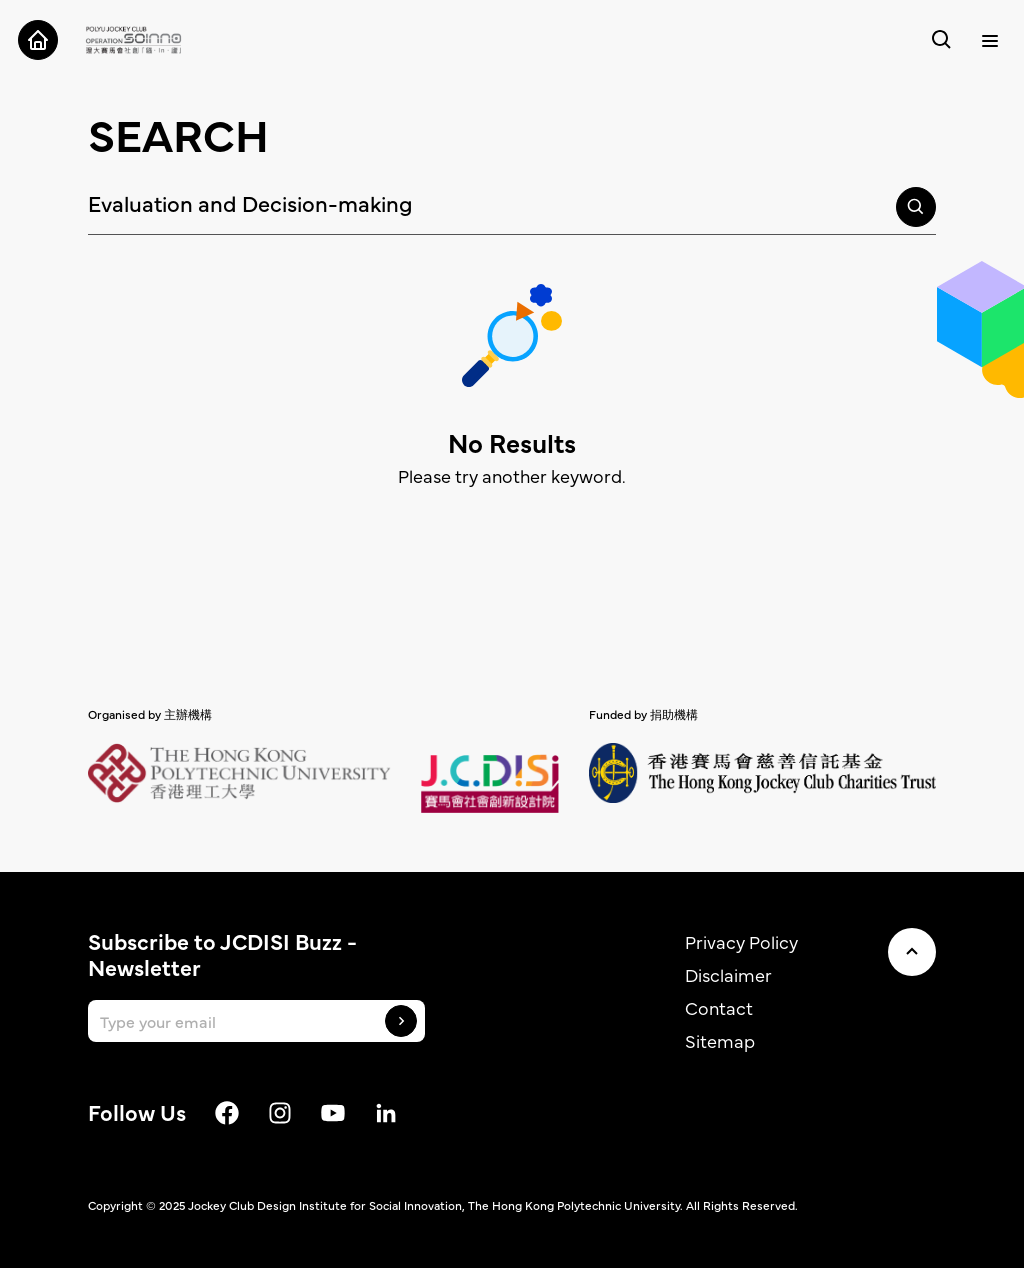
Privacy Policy (741, 941)
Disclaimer (728, 974)
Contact (719, 1007)
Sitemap (720, 1040)
